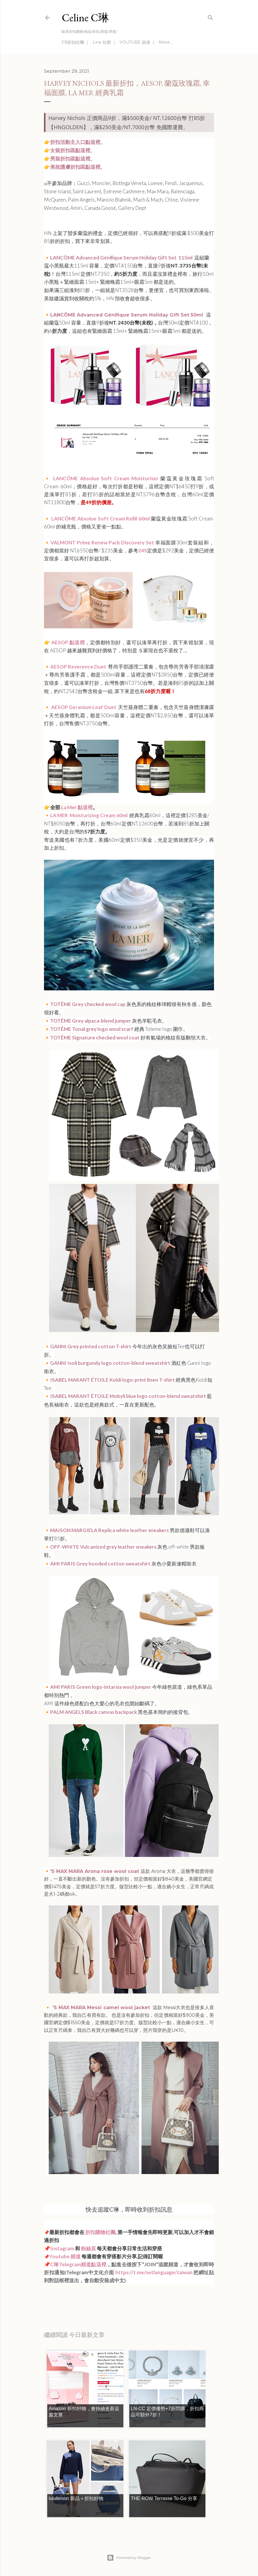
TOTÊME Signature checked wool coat (95, 1037)
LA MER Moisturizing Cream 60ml (89, 815)
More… (165, 42)
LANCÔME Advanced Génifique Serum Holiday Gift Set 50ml (126, 315)
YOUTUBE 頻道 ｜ (138, 42)
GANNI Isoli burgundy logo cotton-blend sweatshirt (110, 1363)
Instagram (62, 2248)
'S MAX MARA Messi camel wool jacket (100, 2007)
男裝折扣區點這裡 (70, 158)
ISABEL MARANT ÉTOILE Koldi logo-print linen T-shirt (112, 1380)
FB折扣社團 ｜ (75, 42)
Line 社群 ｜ (104, 42)
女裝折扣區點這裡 (70, 150)
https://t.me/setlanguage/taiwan (153, 2272)
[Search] (210, 16)
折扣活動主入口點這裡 (75, 142)
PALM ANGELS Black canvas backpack (93, 1712)
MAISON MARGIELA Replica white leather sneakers (110, 1530)
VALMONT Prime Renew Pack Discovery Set (102, 542)
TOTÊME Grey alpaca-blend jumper (90, 1021)
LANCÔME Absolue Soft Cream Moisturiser (105, 478)
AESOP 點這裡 (68, 642)
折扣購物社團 (100, 2232)
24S (142, 550)
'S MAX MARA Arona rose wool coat (94, 1871)
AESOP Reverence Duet (78, 667)
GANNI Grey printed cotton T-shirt (91, 1346)
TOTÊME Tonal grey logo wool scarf (91, 1029)
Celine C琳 (85, 18)
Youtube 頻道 (65, 2256)
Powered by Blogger (129, 2557)
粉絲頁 (88, 2248)
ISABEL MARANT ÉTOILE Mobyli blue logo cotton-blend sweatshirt (128, 1396)
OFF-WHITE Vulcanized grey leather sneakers (103, 1547)
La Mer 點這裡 (76, 807)
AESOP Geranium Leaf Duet (83, 707)
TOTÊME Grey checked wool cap (87, 1004)
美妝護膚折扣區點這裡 (75, 167)
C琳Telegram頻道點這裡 (78, 2264)
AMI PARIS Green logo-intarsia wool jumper (101, 1687)
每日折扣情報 (71, 2296)
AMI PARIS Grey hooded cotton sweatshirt (100, 1563)
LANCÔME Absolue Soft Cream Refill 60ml (101, 518)
